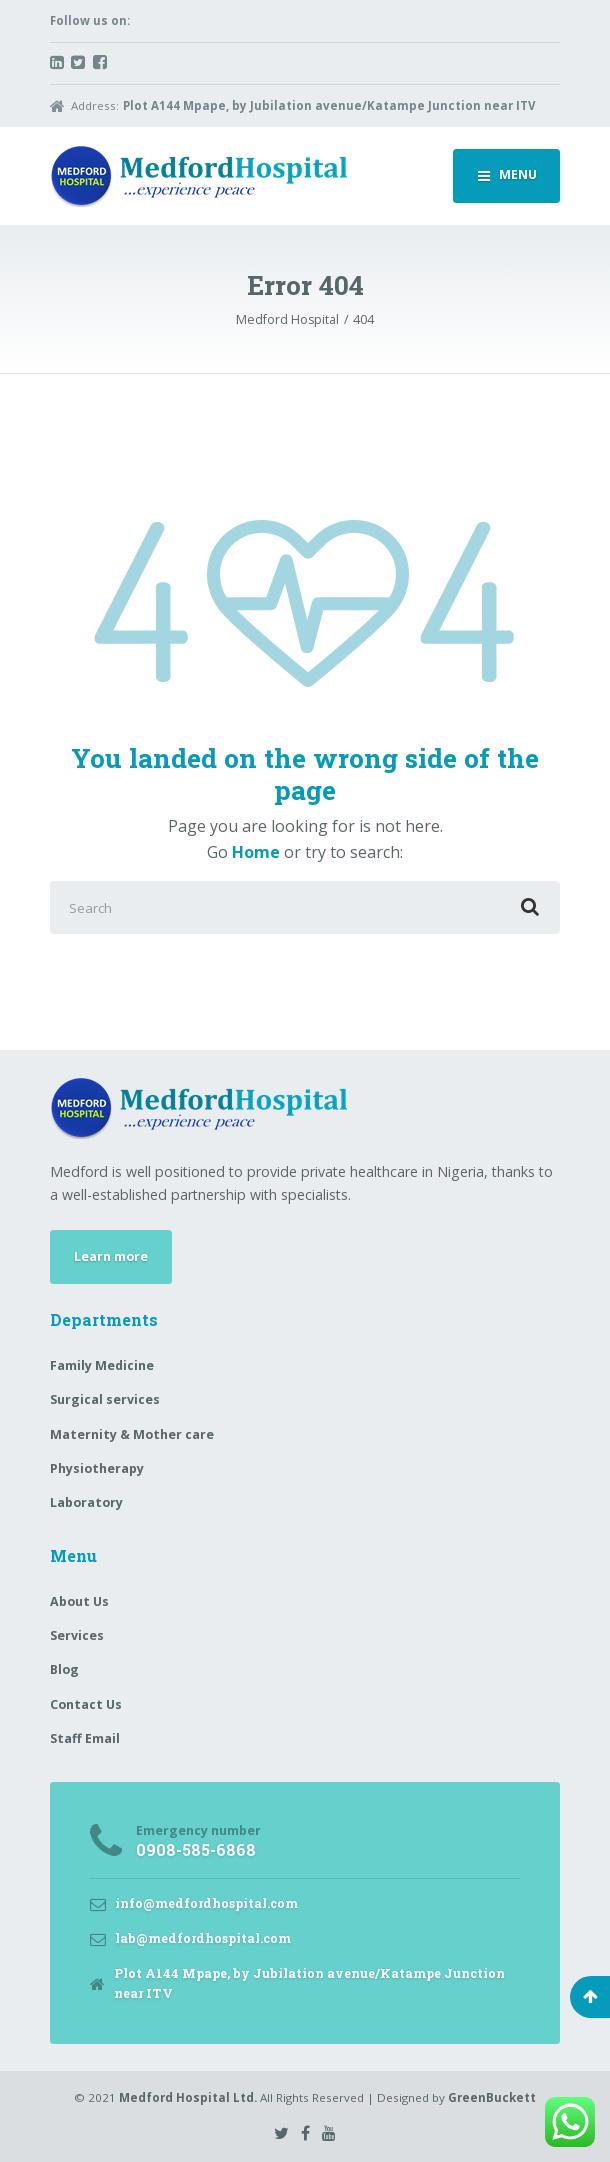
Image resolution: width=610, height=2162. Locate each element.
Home (256, 852)
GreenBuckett (492, 2097)
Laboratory (86, 1502)
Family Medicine (102, 1365)
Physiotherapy (97, 1468)
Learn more (111, 1256)
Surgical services (105, 1399)
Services (77, 1635)
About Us (79, 1601)
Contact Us (86, 1704)
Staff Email (85, 1738)
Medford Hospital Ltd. (188, 2097)
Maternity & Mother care (132, 1434)
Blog (64, 1669)
